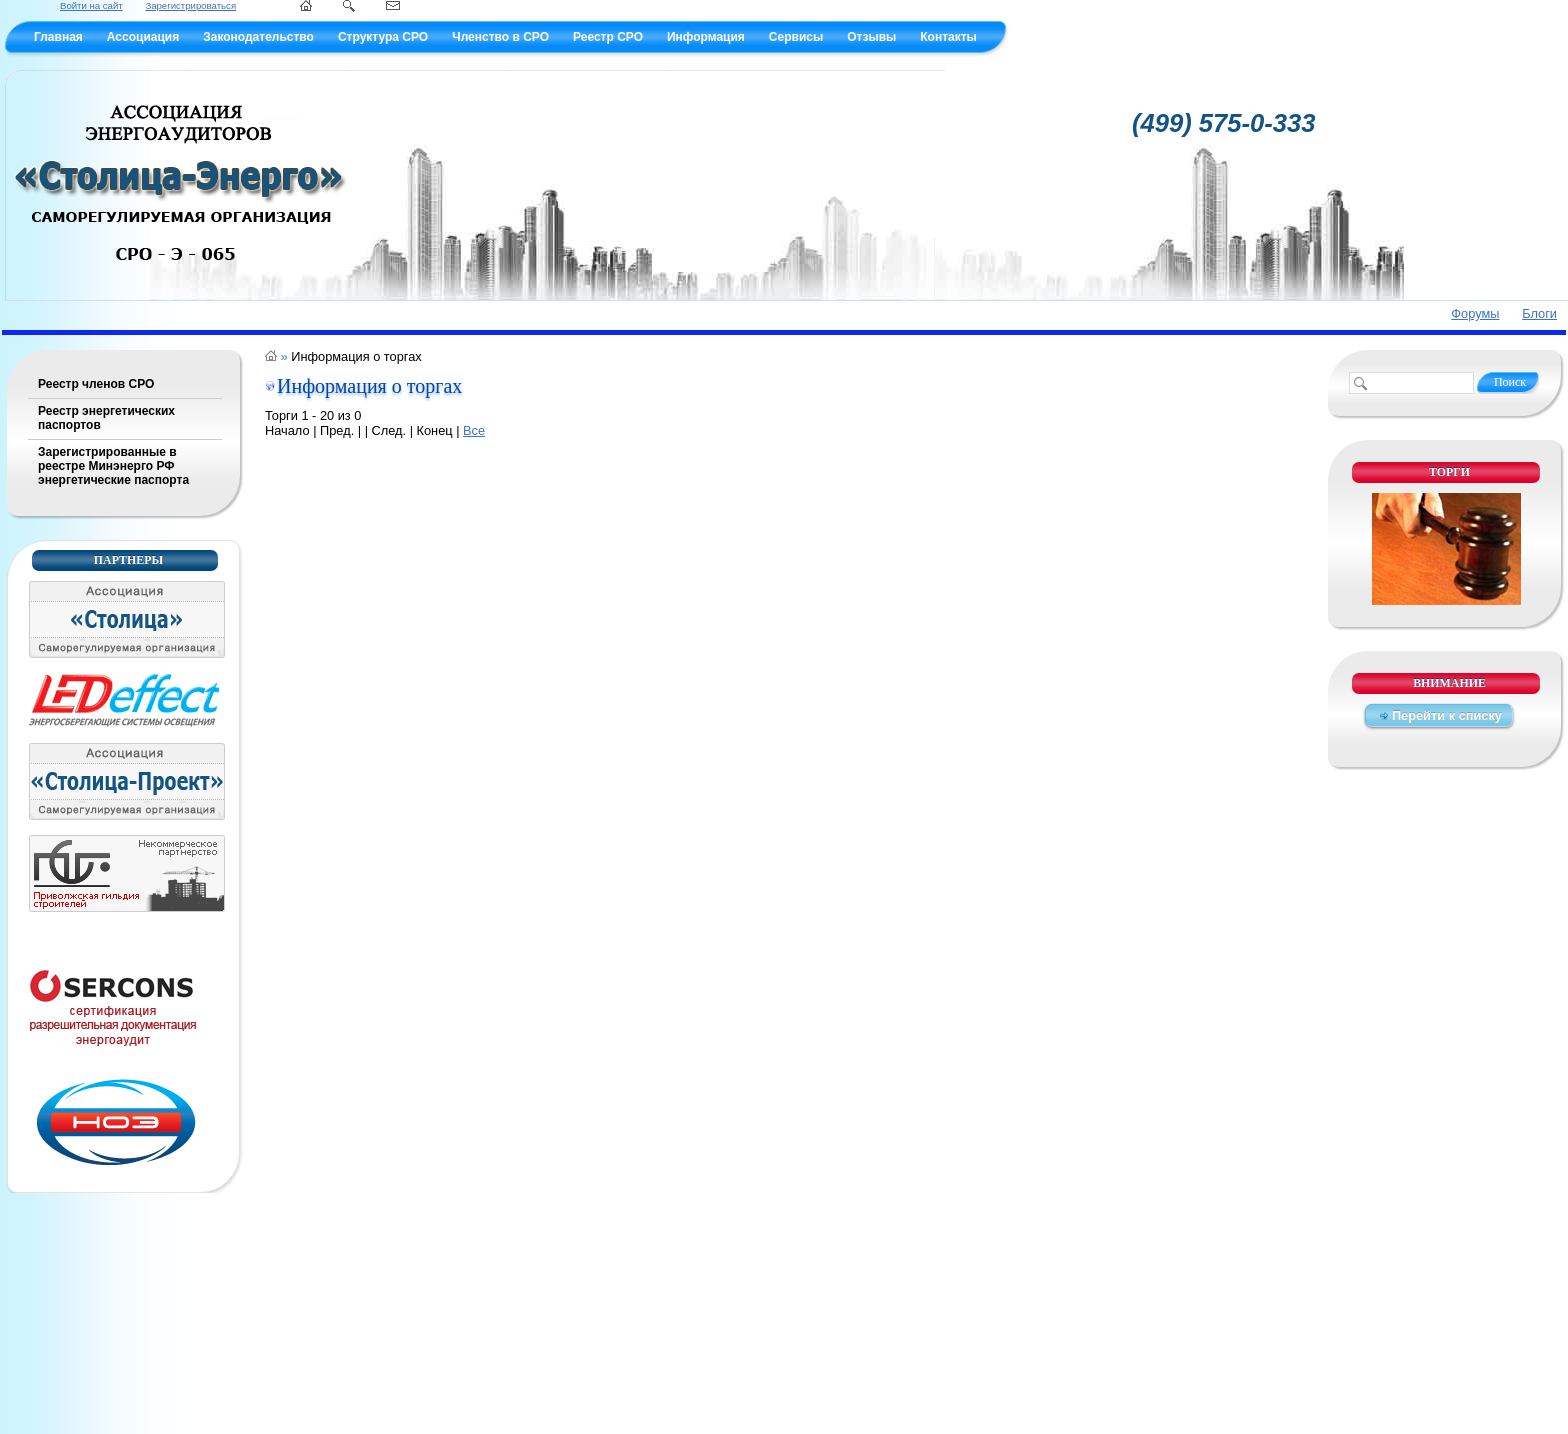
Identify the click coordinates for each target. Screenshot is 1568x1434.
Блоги (1539, 313)
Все (474, 430)
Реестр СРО (608, 37)
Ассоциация (143, 37)
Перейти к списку (1447, 715)
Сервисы (796, 37)
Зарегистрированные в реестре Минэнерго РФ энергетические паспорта (113, 466)
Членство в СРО (500, 37)
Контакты (948, 37)
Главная (58, 37)
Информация (706, 37)
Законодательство (258, 37)
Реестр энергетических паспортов (106, 418)
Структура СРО (383, 37)
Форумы (1475, 313)
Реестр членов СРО (96, 384)
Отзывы (871, 37)
